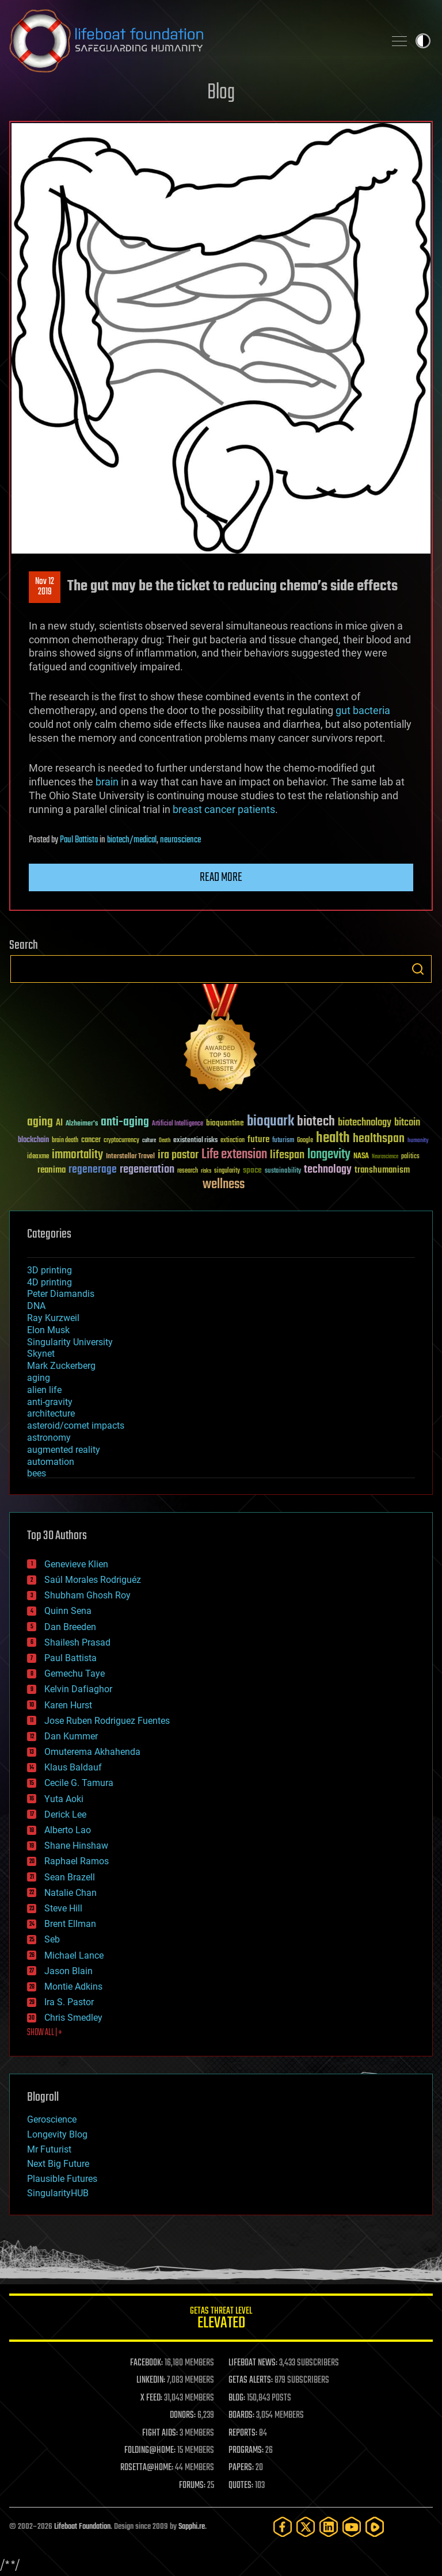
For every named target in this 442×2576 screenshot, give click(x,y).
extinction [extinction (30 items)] (232, 1140)
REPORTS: (242, 2433)
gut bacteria (363, 710)
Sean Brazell (69, 1877)
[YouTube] (351, 2527)
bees (36, 1473)
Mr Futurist (49, 2149)
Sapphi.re (191, 2526)
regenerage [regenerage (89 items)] (92, 1169)
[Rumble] (374, 2527)
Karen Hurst (68, 1705)
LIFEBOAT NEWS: (252, 2363)
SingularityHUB (58, 2193)
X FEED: (151, 2398)
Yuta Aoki (63, 1798)
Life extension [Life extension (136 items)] (234, 1154)
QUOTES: (240, 2485)
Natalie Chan (70, 1892)
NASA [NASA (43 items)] (361, 1156)
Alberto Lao (67, 1830)
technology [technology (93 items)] (328, 1170)
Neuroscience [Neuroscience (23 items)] (385, 1157)
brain (107, 782)
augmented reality (63, 1449)
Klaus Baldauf (73, 1767)
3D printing (49, 1270)
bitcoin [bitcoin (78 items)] (407, 1123)
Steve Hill (63, 1908)
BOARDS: (241, 2415)
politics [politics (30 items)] (410, 1157)
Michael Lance (74, 1955)
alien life (44, 1389)
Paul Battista (79, 840)
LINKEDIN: (150, 2380)
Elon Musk (48, 1330)
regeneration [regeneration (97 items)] (147, 1169)
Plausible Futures (62, 2178)
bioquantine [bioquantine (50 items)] (225, 1123)
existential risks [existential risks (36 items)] (195, 1140)
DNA (36, 1305)
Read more (221, 877)
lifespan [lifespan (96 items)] (287, 1155)
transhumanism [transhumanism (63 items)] (382, 1170)
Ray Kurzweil (53, 1317)
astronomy (49, 1437)
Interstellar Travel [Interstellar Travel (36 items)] (130, 1156)
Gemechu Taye (74, 1673)
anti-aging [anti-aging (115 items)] (125, 1122)
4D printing (49, 1282)
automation (50, 1461)
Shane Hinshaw (76, 1845)
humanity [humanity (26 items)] (418, 1141)
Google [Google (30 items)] (305, 1140)
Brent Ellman (70, 1923)
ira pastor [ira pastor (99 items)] (178, 1155)
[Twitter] (305, 2527)
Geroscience (52, 2119)
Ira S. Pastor (69, 2002)
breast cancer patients (224, 809)
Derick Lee (65, 1814)
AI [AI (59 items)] (59, 1123)
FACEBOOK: (146, 2363)
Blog (221, 93)
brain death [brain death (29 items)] (65, 1140)
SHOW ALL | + (44, 2032)
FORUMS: (192, 2485)
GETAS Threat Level (221, 2319)
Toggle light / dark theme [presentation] (423, 40)
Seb (52, 1939)
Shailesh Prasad (77, 1642)
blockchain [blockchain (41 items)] (33, 1140)
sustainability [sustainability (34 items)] (283, 1171)
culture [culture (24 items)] (149, 1141)
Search (418, 969)
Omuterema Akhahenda (92, 1751)
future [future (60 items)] (258, 1139)
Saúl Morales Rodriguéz (92, 1579)
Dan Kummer (71, 1736)
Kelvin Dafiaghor (78, 1689)
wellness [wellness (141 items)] (224, 1184)
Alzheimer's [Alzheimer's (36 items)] (82, 1124)
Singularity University (70, 1342)
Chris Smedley (73, 2017)
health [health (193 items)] (333, 1138)
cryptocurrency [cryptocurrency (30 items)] (121, 1140)
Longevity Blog (57, 2134)
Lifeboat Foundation (82, 2526)
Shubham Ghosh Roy (87, 1595)
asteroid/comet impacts (75, 1425)
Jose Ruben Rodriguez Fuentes (107, 1720)
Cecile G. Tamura (78, 1782)
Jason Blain (68, 1971)
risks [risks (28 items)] (206, 1170)
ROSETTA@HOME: (146, 2467)
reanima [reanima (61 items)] (51, 1170)
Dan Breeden (70, 1626)
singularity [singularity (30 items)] (227, 1171)
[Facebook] (282, 2527)
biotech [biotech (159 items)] (316, 1121)
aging (38, 1377)
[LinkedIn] (328, 2527)
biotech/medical (132, 840)
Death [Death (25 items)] (164, 1141)
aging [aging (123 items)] (40, 1122)
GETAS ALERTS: (250, 2380)
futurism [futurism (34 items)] (283, 1141)
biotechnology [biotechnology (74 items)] (364, 1123)
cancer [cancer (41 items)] (91, 1140)
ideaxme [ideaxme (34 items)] (38, 1157)
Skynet (41, 1353)
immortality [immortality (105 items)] (77, 1155)
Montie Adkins (73, 1986)
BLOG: (236, 2398)
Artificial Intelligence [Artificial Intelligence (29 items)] (177, 1124)
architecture (51, 1413)
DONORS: (183, 2415)
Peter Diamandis (60, 1293)
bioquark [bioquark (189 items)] (270, 1121)
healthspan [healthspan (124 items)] (379, 1139)
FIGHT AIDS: (160, 2433)
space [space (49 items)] (252, 1170)
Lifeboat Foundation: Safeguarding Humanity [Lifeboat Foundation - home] (192, 40)
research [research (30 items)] (187, 1171)
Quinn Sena (68, 1610)
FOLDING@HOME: (150, 2450)
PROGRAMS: (246, 2450)
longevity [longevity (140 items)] (328, 1154)
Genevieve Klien (76, 1564)
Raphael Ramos (76, 1861)
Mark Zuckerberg (61, 1365)
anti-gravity (50, 1401)
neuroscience (180, 840)
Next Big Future (58, 2163)
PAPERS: (241, 2467)
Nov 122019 (44, 587)
